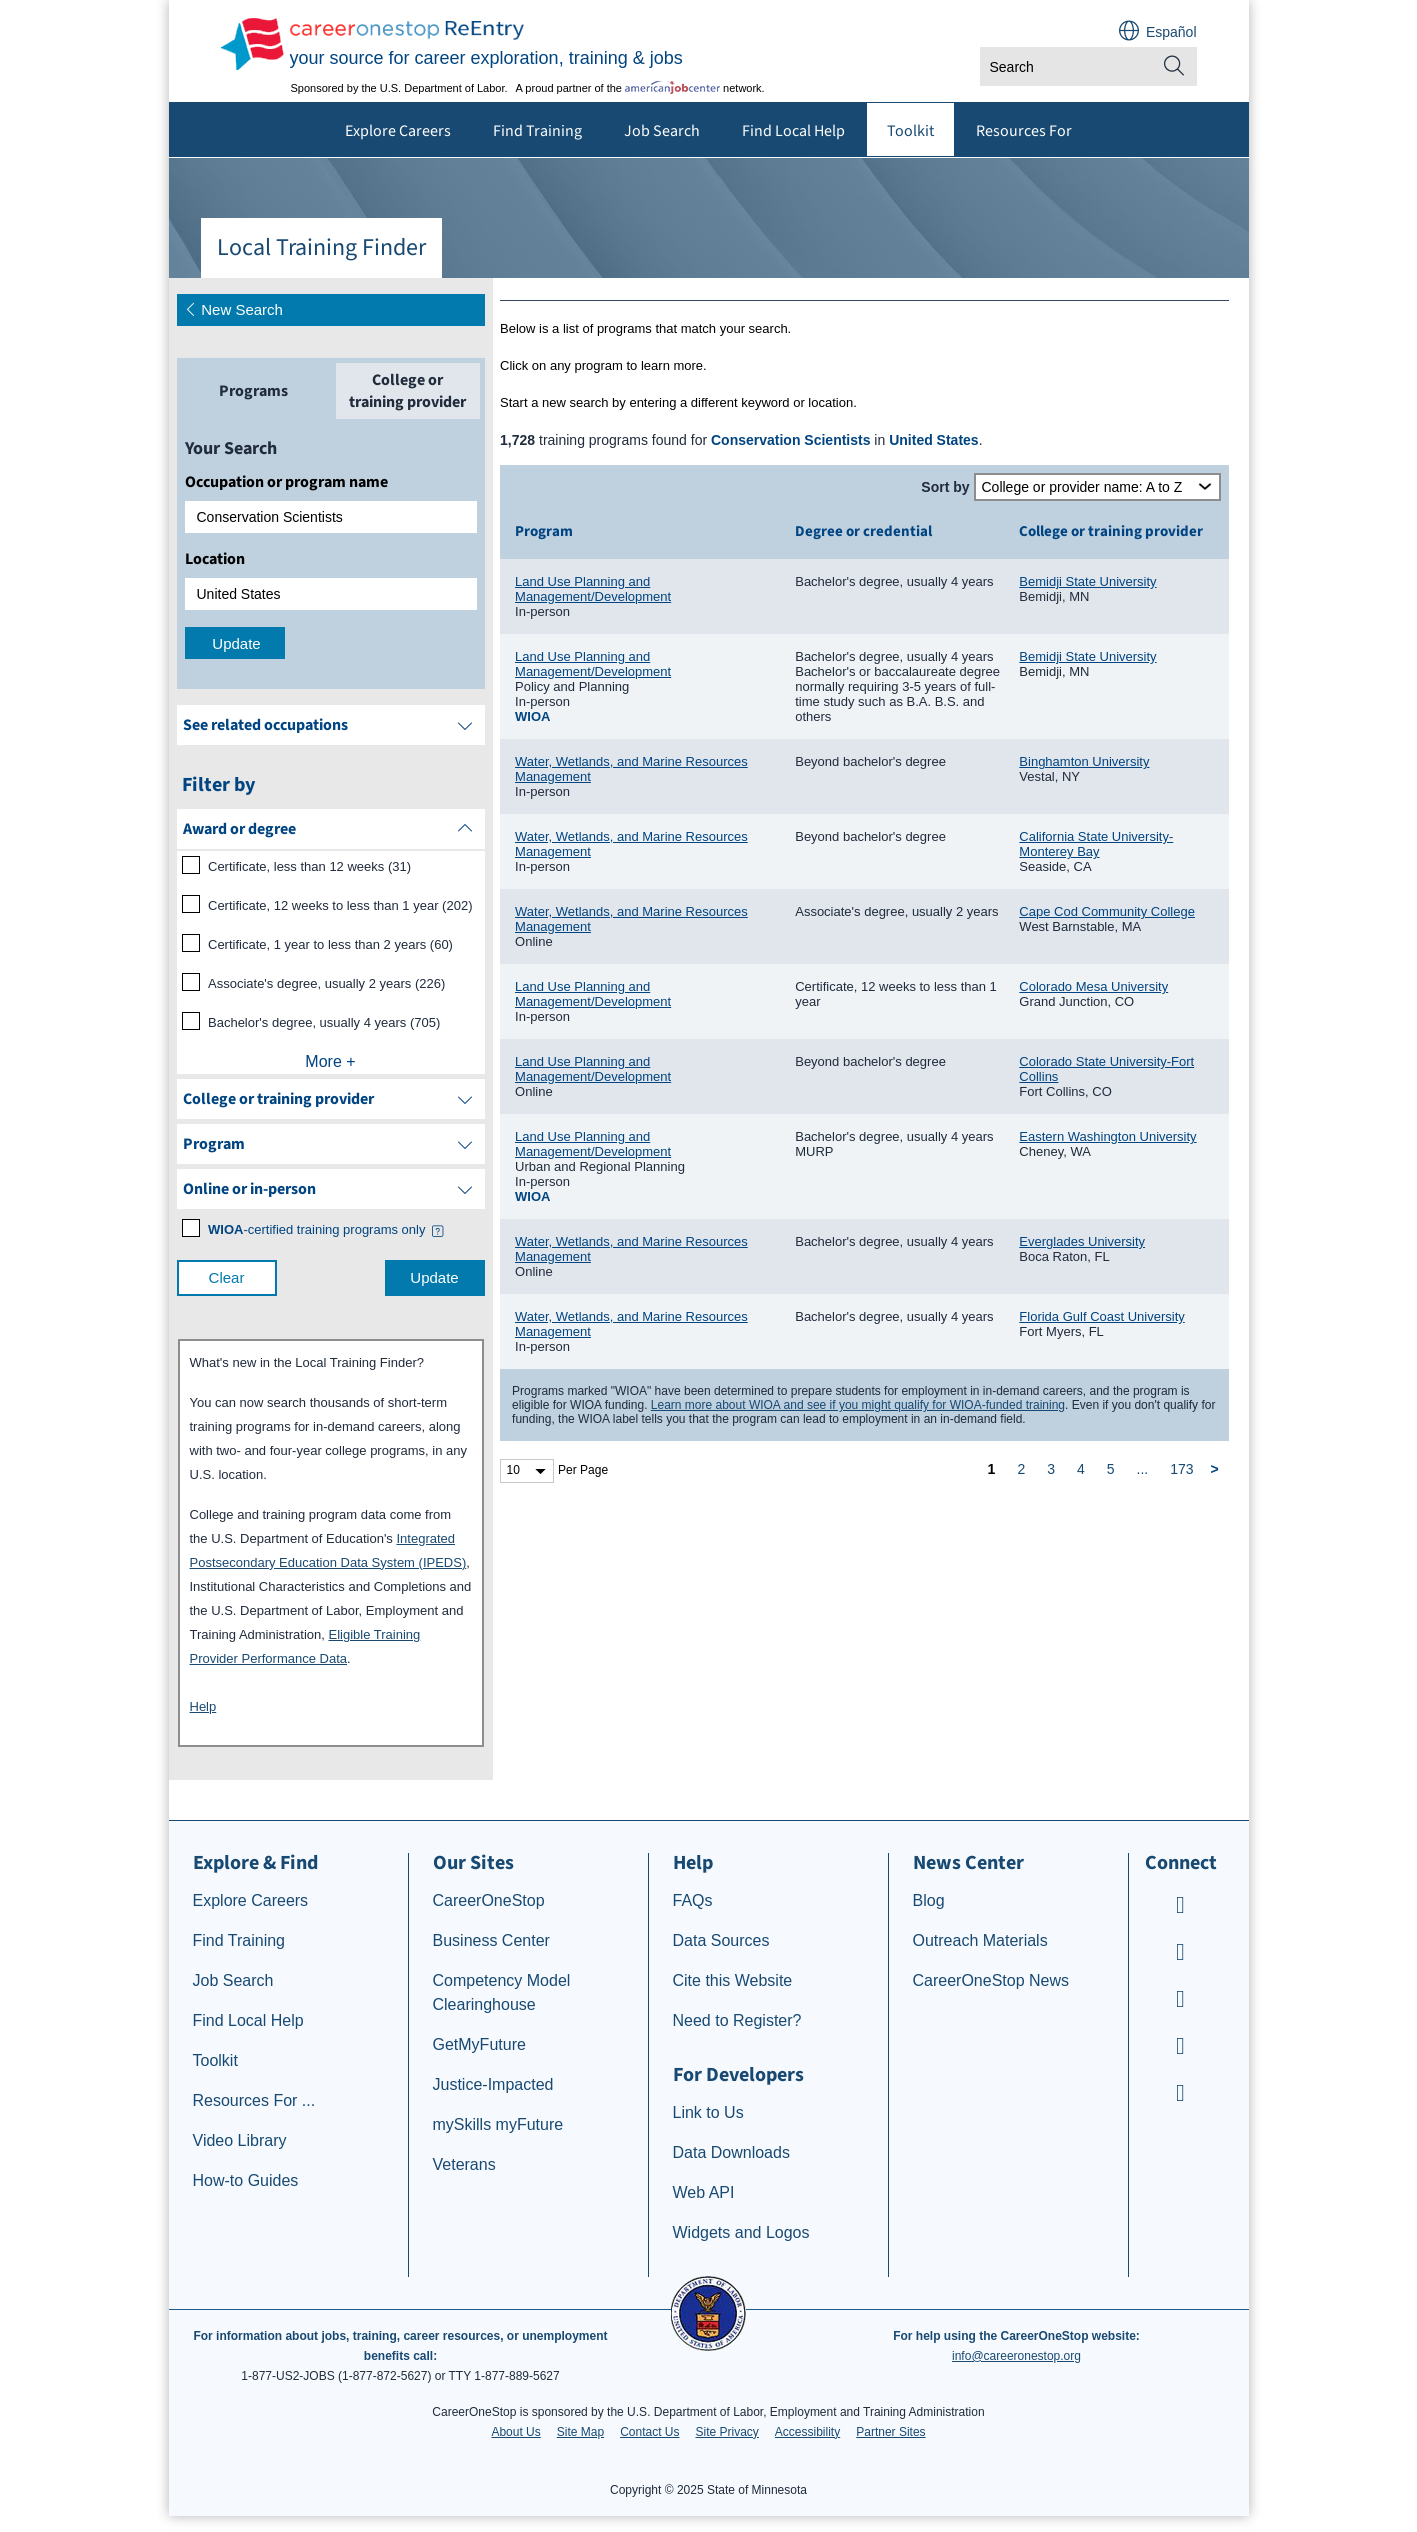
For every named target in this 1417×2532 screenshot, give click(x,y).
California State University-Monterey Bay (1096, 844)
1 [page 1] (992, 1469)
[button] (437, 1231)
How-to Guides (246, 2180)
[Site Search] (1174, 66)
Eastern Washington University (1107, 1136)
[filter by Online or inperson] (331, 1189)
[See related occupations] (331, 725)
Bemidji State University (1087, 581)
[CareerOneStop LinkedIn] (1181, 2048)
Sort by (945, 487)
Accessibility (807, 2432)
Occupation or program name (286, 482)
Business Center (491, 1940)
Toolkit (910, 131)
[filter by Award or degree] (331, 829)
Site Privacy (726, 2432)
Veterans (464, 2164)
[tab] (254, 391)
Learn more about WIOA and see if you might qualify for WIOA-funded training (858, 1405)
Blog (929, 1900)
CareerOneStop (489, 1900)
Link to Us (708, 2112)
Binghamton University (1084, 761)
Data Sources (721, 1940)
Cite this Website (733, 1980)
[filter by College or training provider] (331, 1099)
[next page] (1218, 1469)
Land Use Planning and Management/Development (593, 589)
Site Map (580, 2432)
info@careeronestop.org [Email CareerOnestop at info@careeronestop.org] (1016, 2356)
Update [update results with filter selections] (434, 1277)
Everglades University (1082, 1241)
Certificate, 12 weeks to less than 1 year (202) (340, 905)
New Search (233, 309)
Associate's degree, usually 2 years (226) (326, 983)
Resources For (1024, 131)
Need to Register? (737, 2020)
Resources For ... (254, 2100)
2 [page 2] (1021, 1469)
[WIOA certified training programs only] (317, 1229)
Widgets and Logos (741, 2232)
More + (330, 1061)
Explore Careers (398, 131)
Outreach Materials (980, 1940)
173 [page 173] (1181, 1469)
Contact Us (649, 2432)
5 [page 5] (1111, 1469)
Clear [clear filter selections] (227, 1277)
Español (1171, 32)
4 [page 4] (1081, 1469)
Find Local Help (793, 131)
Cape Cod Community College (1107, 911)
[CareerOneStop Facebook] (1181, 1954)
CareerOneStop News (991, 1980)
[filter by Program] (331, 1144)
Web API (704, 2192)
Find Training (537, 131)
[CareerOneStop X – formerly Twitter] (1181, 2095)
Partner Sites (890, 2432)
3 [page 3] (1051, 1469)
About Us (515, 2432)
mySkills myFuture (498, 2124)
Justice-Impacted (493, 2084)
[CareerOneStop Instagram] (1181, 2001)
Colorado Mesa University (1093, 986)
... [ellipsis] (1143, 1469)
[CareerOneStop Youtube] (1181, 1907)
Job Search (662, 131)
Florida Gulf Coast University (1101, 1316)
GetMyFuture (479, 2044)
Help (203, 1706)
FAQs (693, 1900)
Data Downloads (731, 2152)
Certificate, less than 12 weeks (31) (309, 866)
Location (215, 559)
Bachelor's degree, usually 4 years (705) (324, 1022)
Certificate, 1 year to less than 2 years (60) (330, 944)
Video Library (240, 2140)
